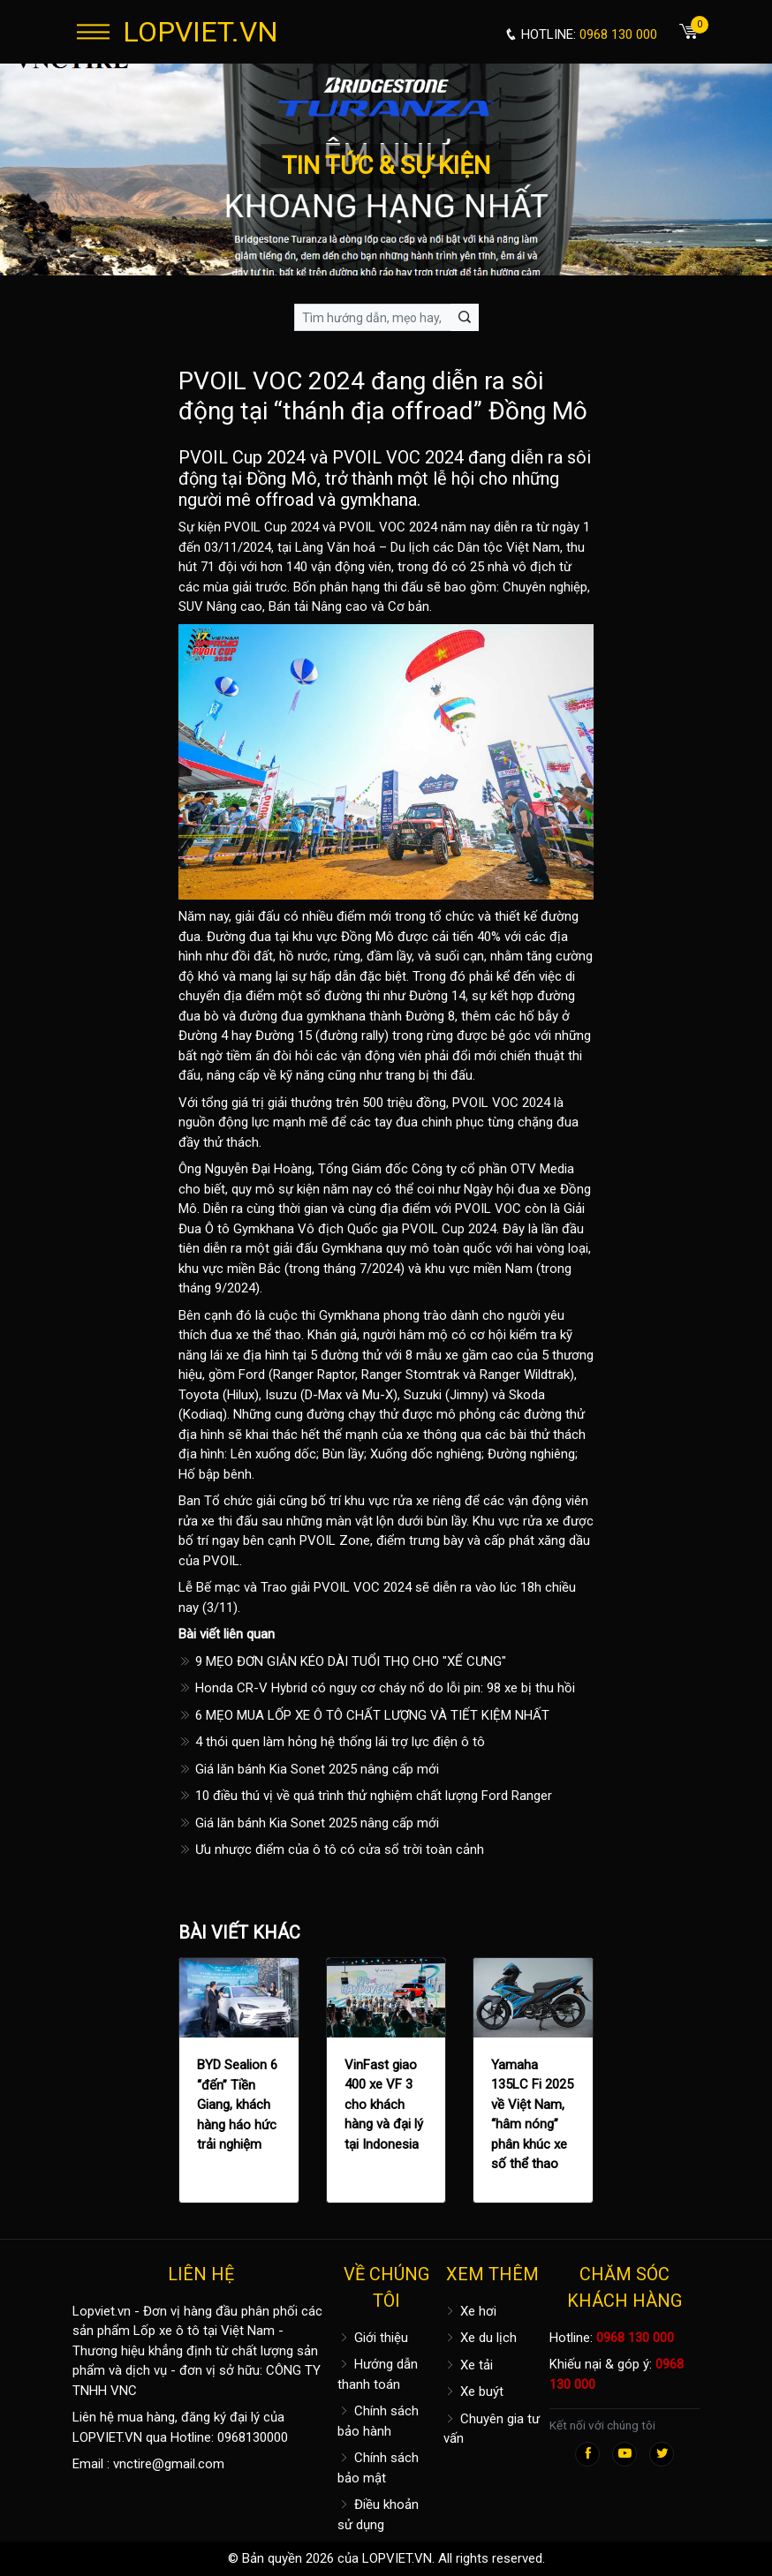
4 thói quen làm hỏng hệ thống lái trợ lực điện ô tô (331, 1742)
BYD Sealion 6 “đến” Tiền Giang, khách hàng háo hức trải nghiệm (237, 2104)
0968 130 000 (635, 2338)
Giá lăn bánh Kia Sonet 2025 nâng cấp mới (308, 1769)
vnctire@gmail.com (168, 2464)
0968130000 (252, 2437)
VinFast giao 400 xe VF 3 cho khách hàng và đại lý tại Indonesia (383, 2104)
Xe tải (468, 2365)
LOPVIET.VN (200, 32)
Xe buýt (473, 2391)
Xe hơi (469, 2311)
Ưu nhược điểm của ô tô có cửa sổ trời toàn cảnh (331, 1849)
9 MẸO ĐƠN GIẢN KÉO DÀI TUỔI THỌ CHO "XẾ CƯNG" (342, 1661)
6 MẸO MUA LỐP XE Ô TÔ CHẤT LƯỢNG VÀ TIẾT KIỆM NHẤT (363, 1715)
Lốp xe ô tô (166, 2331)
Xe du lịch (480, 2338)
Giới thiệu (372, 2338)
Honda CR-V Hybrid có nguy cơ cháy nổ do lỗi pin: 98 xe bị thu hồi (376, 1688)
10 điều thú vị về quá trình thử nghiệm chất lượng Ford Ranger (365, 1796)
